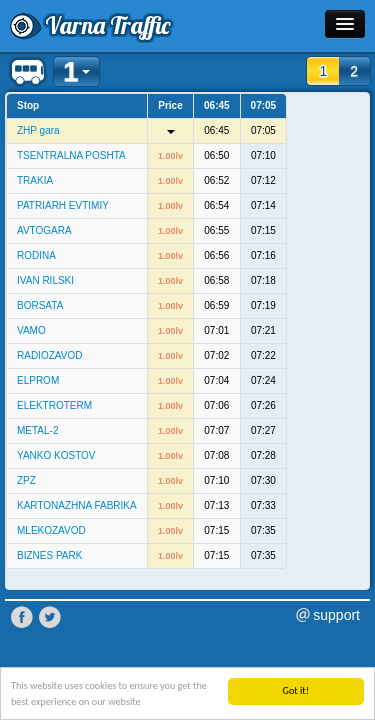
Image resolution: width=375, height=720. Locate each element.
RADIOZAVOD (49, 355)
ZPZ (26, 480)
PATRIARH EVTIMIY (63, 205)
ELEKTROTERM (54, 405)
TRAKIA (35, 180)
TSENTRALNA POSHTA (71, 155)
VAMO (31, 330)
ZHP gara (38, 130)
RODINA (36, 255)
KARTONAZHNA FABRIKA (77, 505)
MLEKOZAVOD (51, 530)
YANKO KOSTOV (56, 455)
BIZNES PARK (49, 555)
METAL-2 (38, 430)
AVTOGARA (44, 230)
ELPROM (38, 380)
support (336, 615)
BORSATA (40, 305)
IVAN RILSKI (45, 280)
